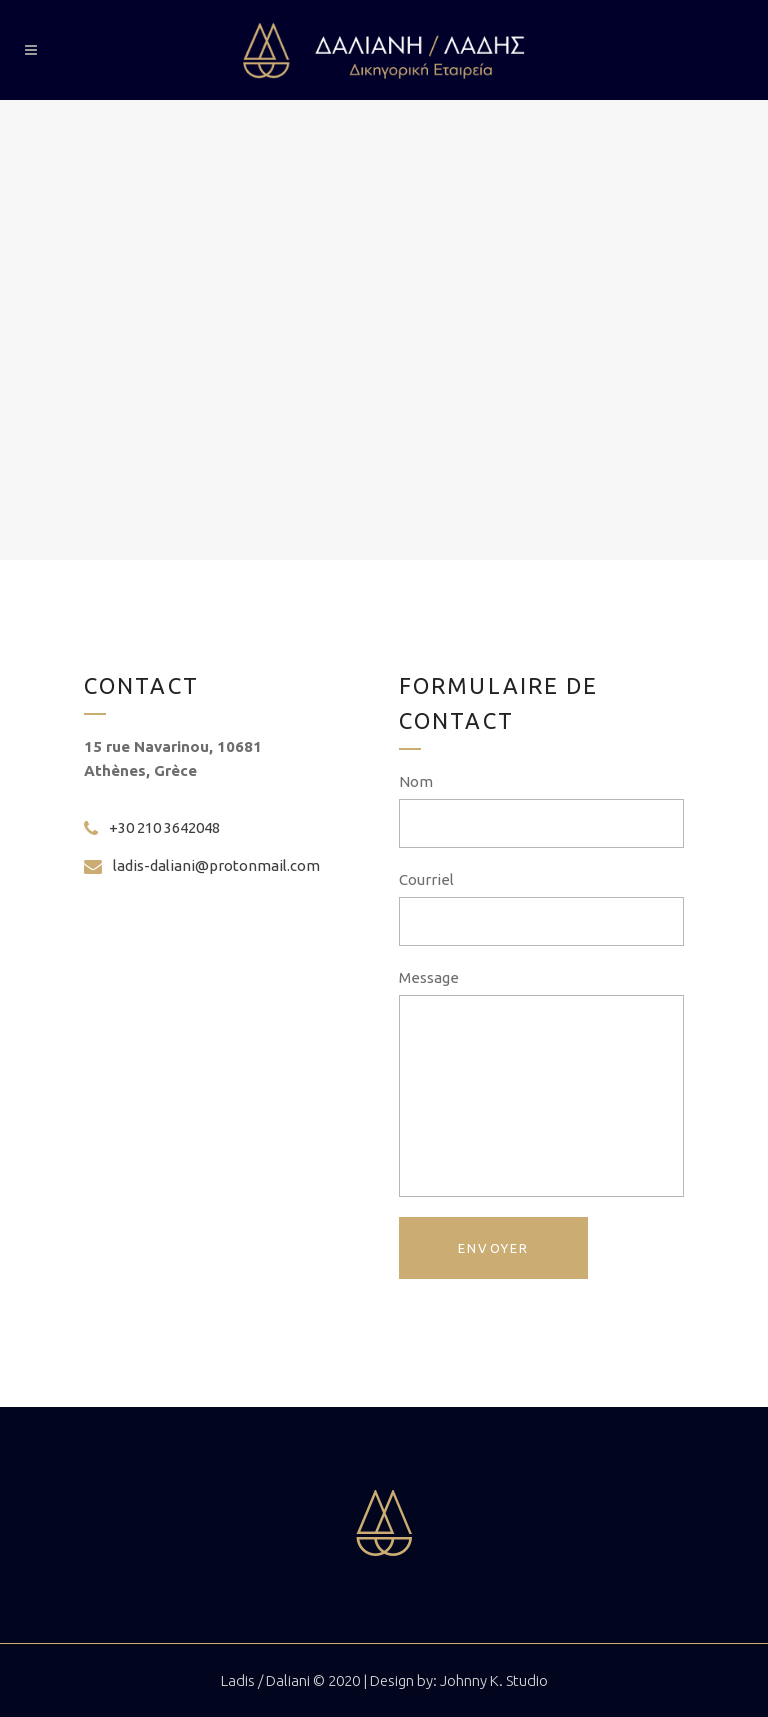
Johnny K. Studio (494, 1680)
